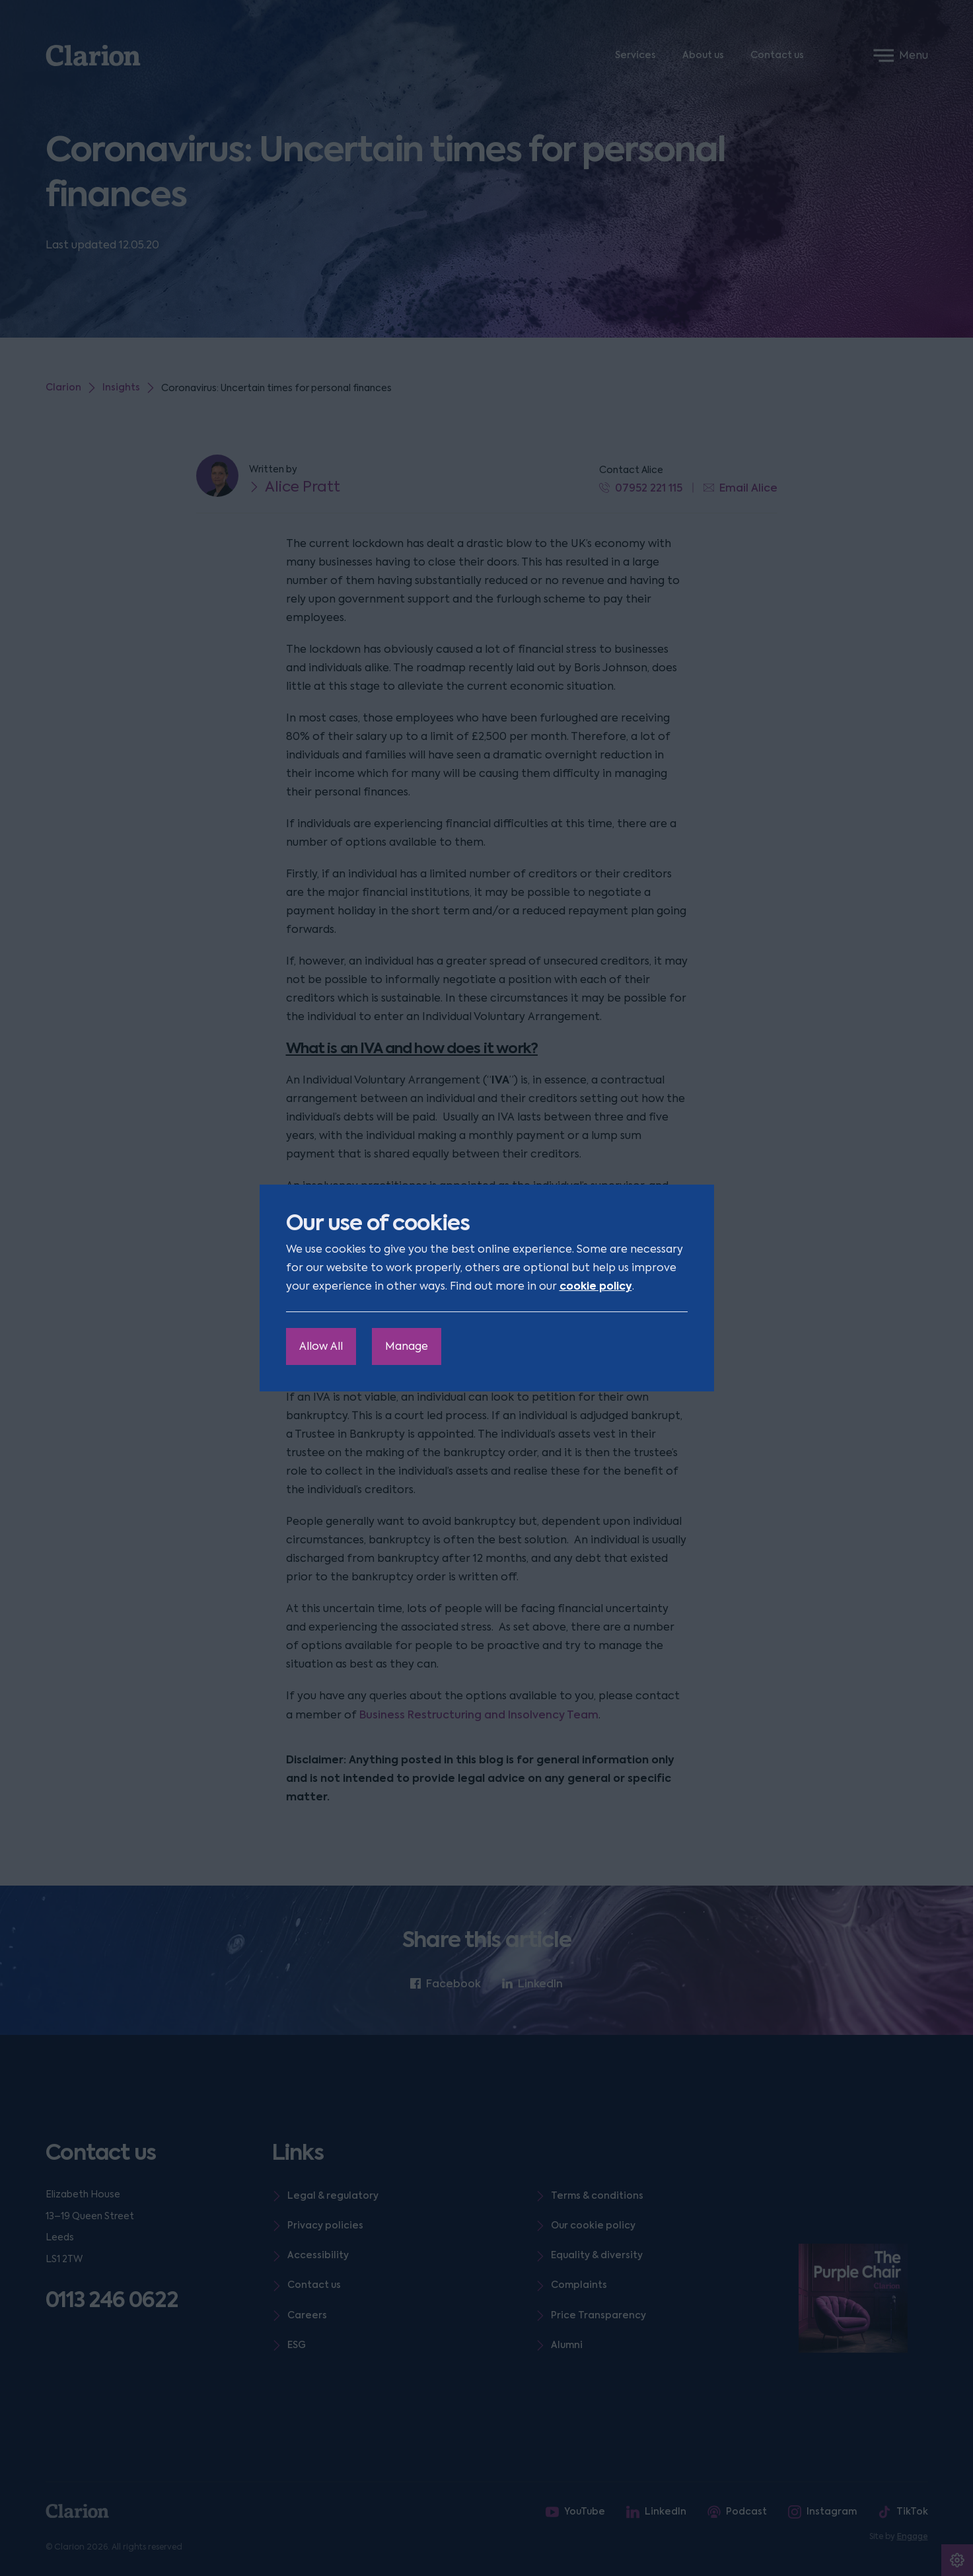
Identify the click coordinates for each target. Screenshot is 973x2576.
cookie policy (595, 1286)
